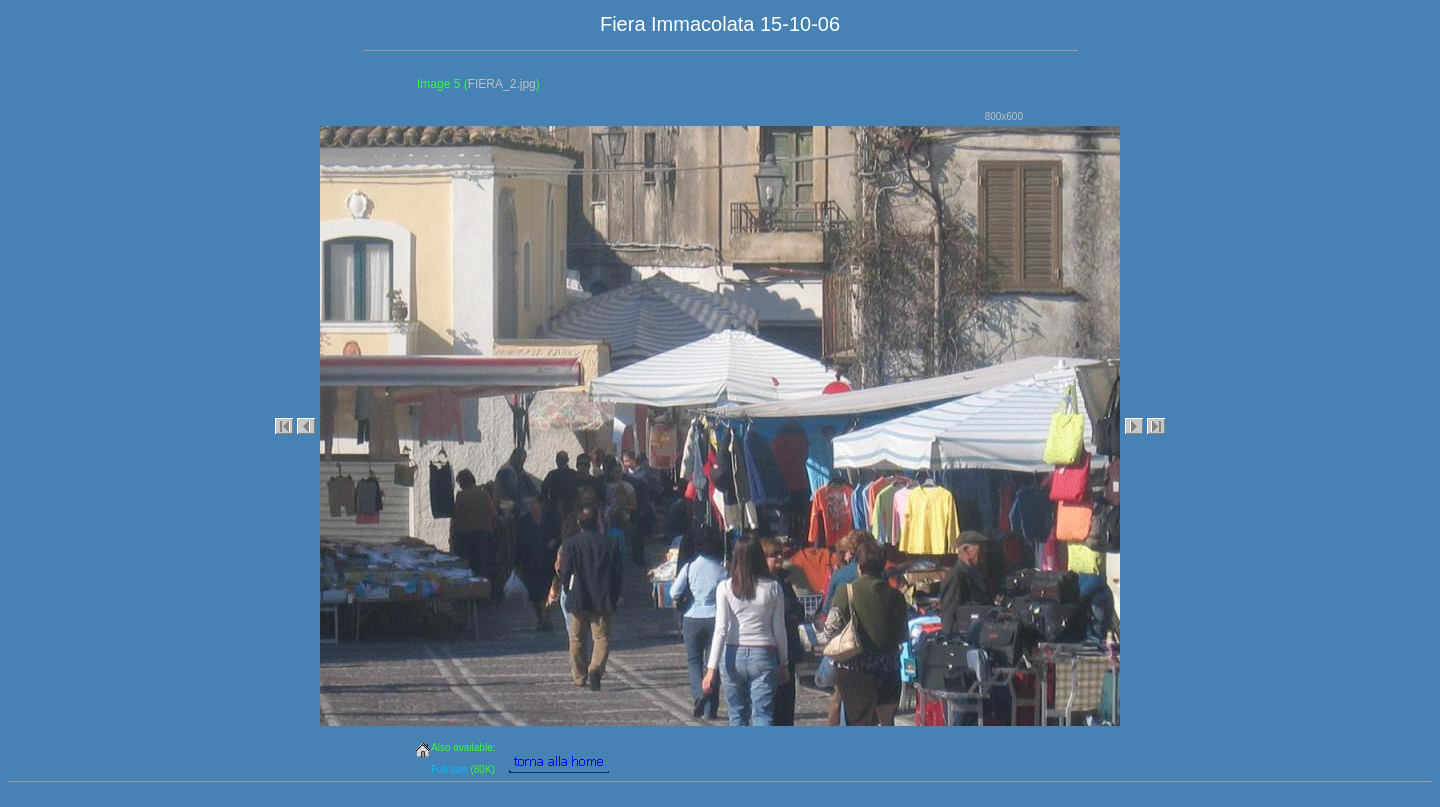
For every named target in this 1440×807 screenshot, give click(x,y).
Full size (449, 769)
